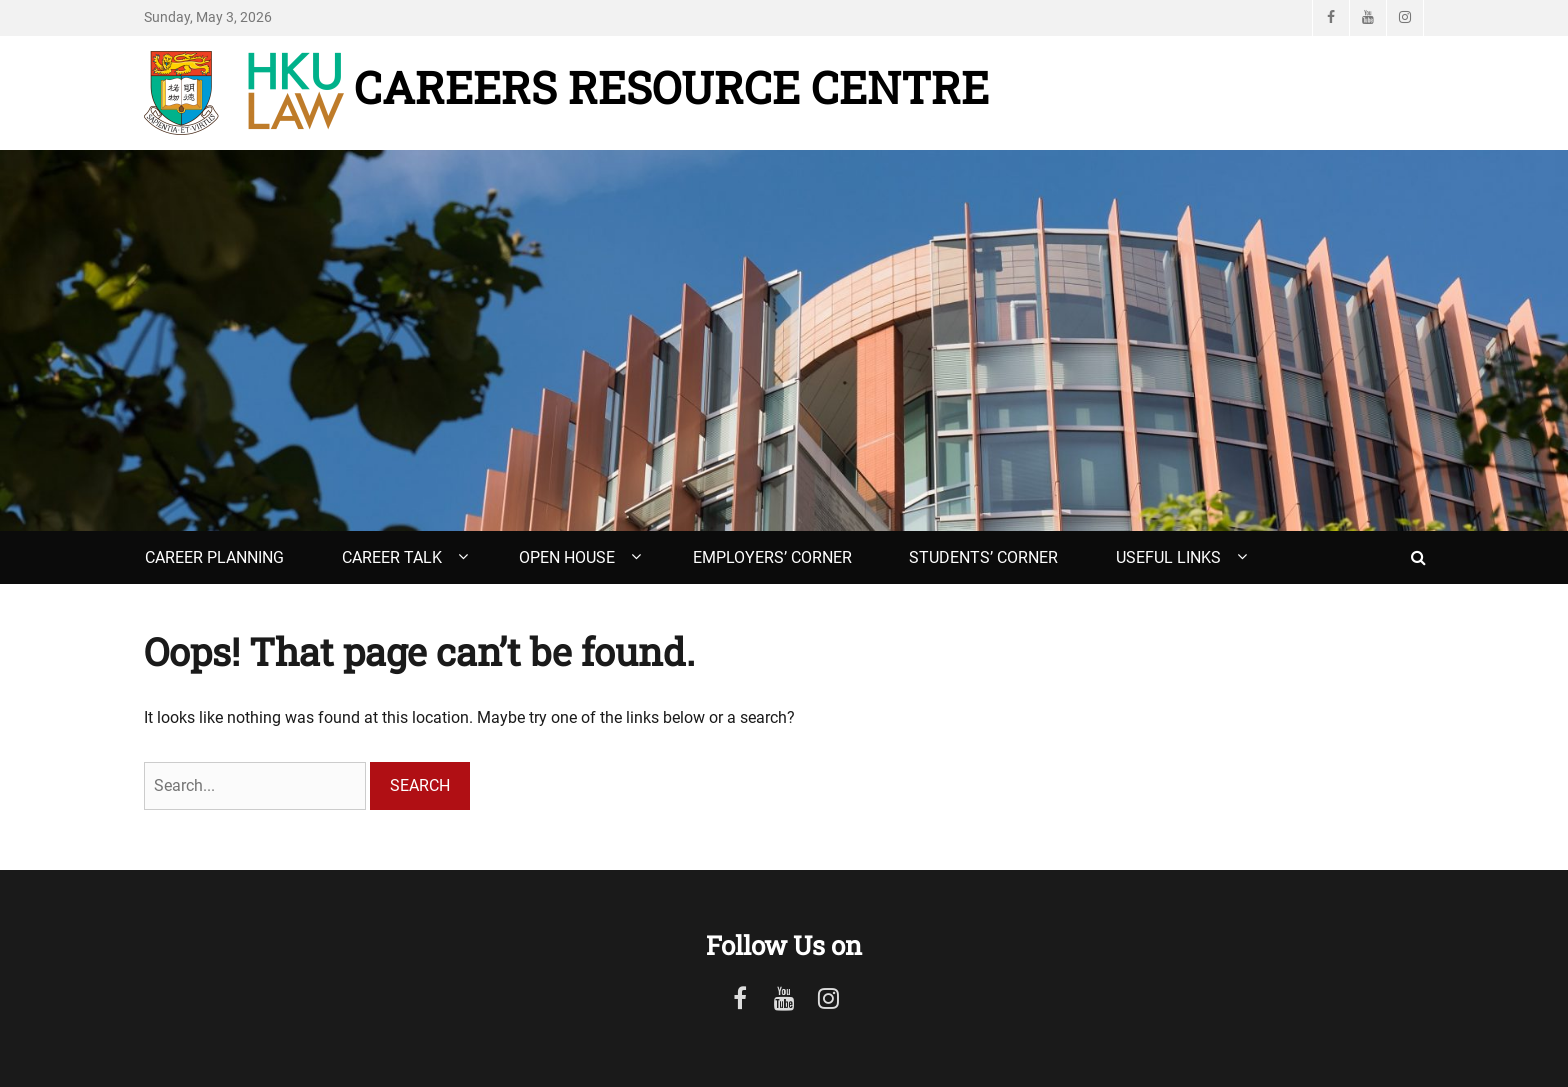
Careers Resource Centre (671, 87)
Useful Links (1168, 557)
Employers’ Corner (772, 557)
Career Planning (214, 557)
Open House (567, 557)
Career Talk (392, 557)
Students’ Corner (983, 557)
